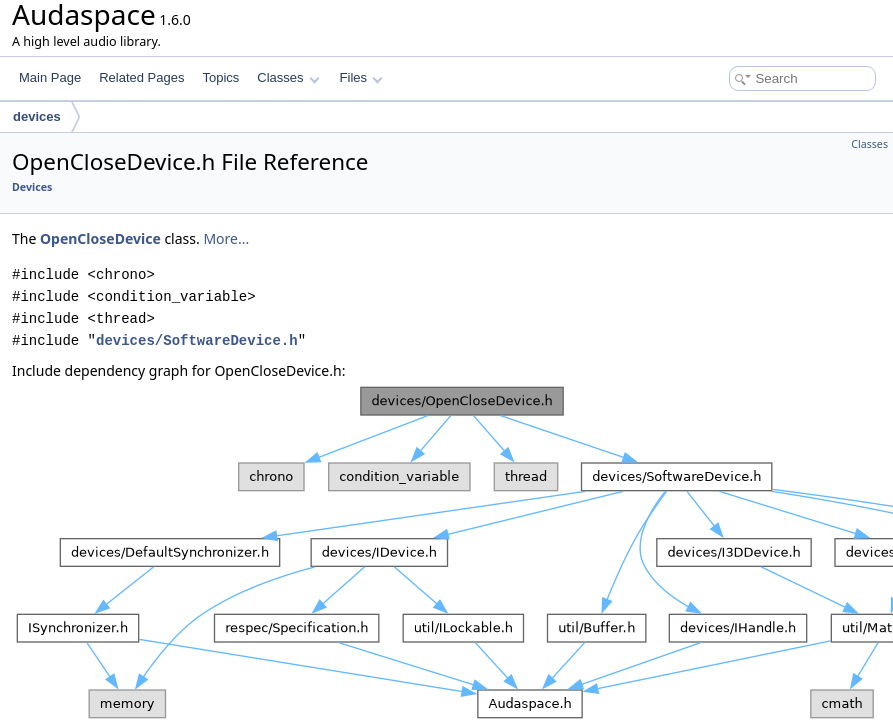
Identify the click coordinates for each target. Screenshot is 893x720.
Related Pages (141, 77)
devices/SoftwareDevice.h (197, 340)
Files (361, 77)
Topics (220, 77)
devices (37, 116)
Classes (288, 77)
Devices (32, 187)
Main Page (50, 77)
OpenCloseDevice (100, 238)
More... (226, 238)
